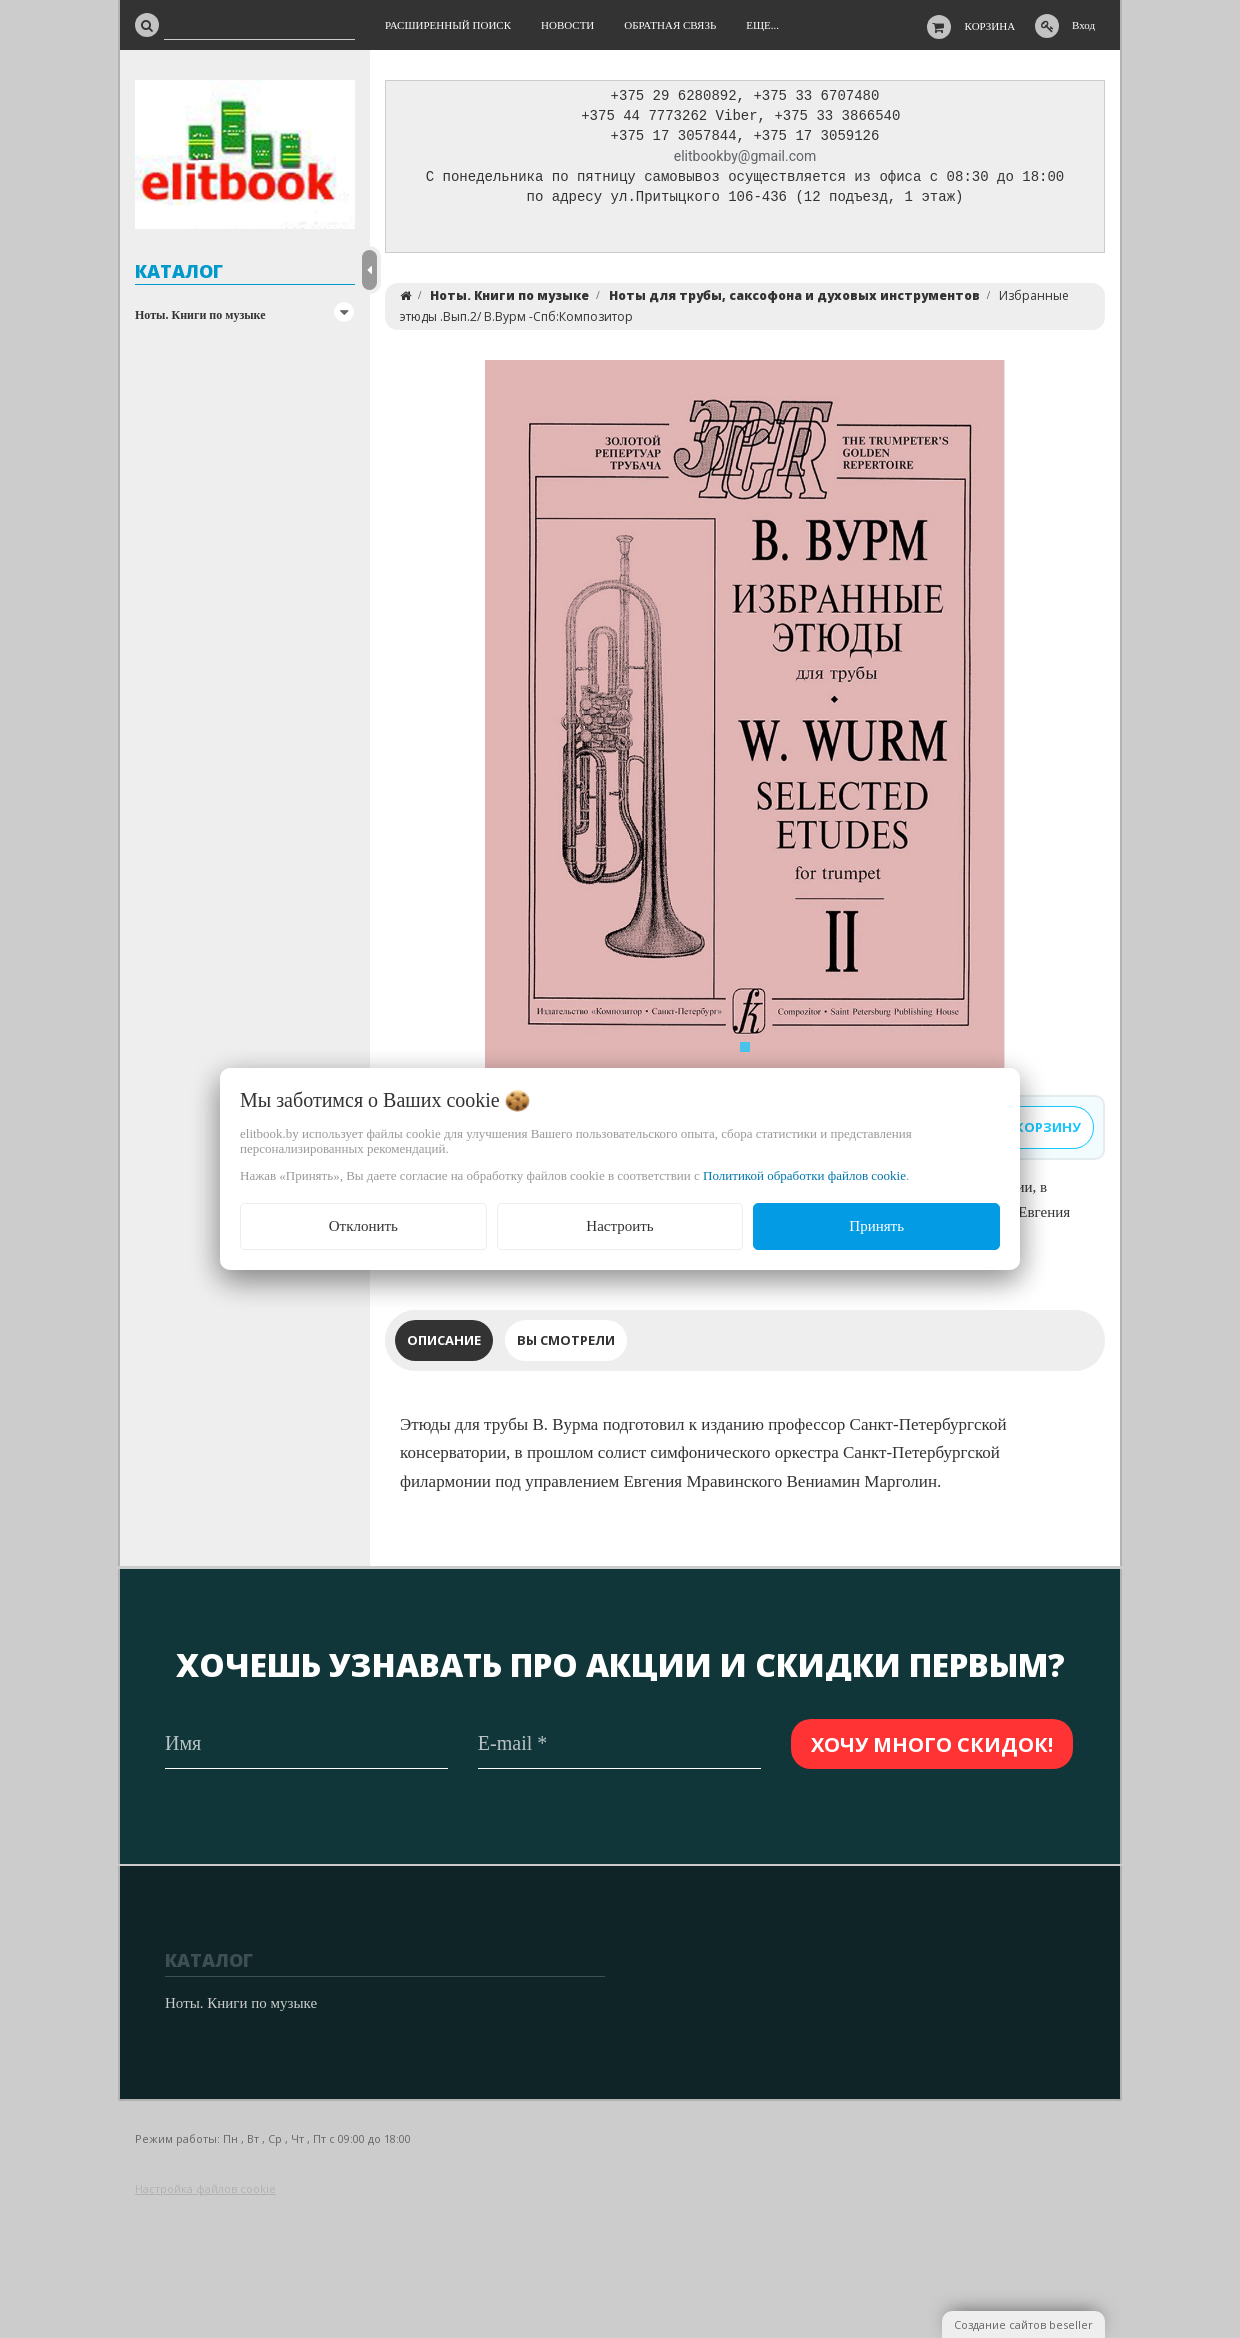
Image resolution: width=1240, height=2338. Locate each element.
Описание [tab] (444, 1345)
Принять (876, 1226)
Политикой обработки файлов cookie (804, 1175)
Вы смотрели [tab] (566, 1345)
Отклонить (363, 1226)
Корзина (990, 26)
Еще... (762, 25)
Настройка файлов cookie (205, 2188)
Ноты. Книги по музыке (200, 315)
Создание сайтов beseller (1023, 2324)
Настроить (619, 1226)
